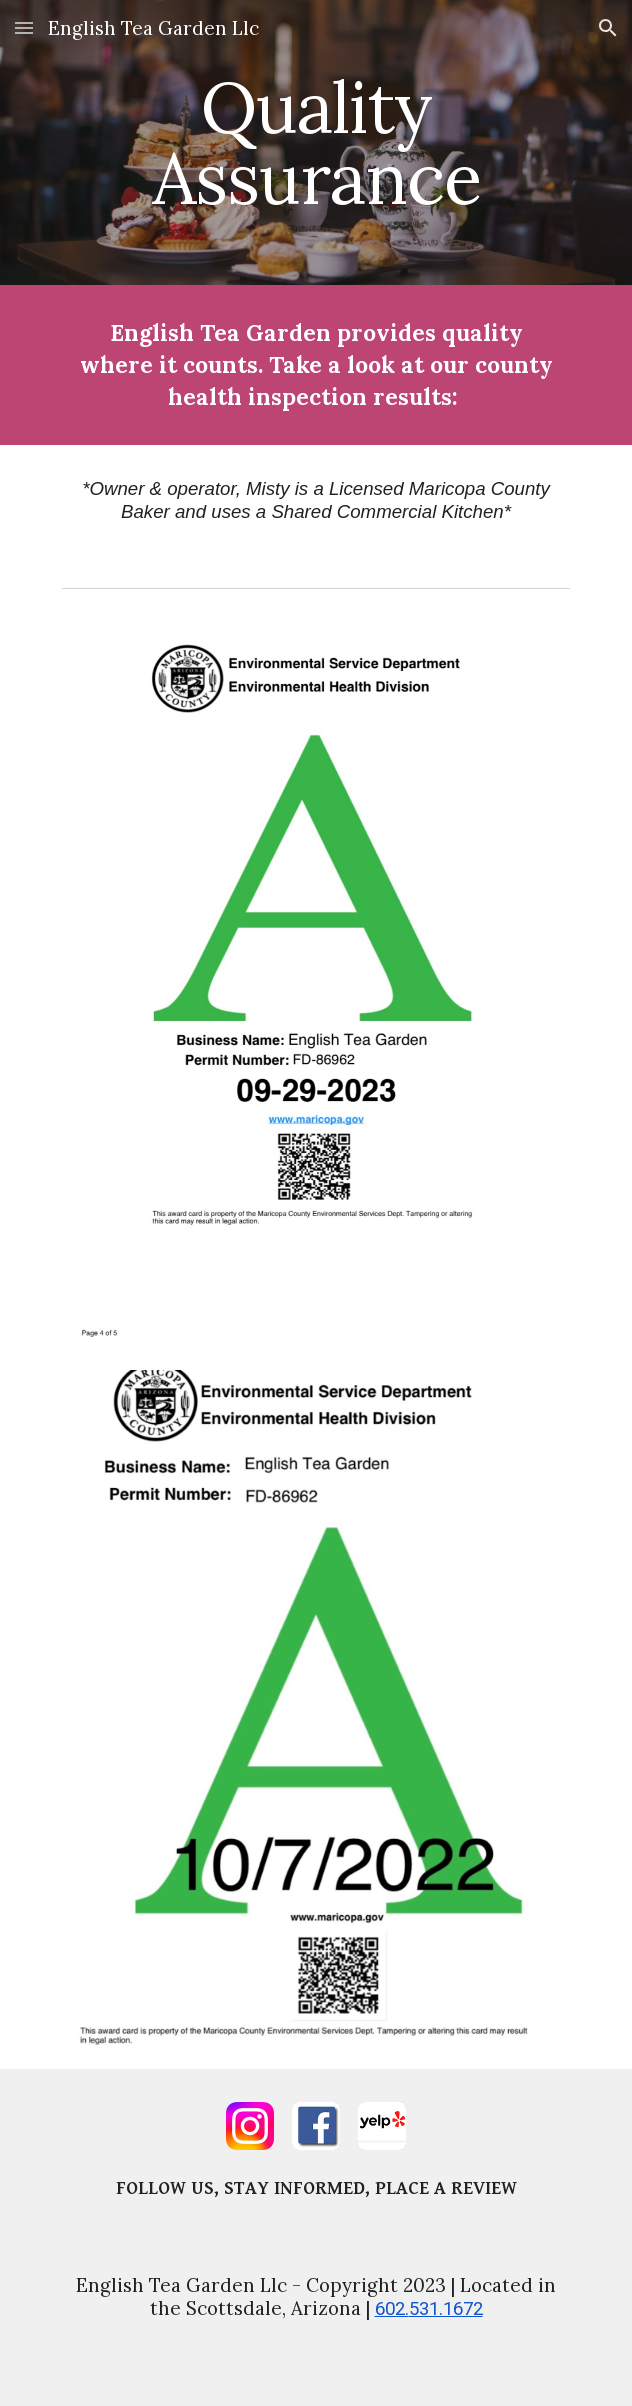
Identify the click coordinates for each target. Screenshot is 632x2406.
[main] (315, 142)
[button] (24, 27)
